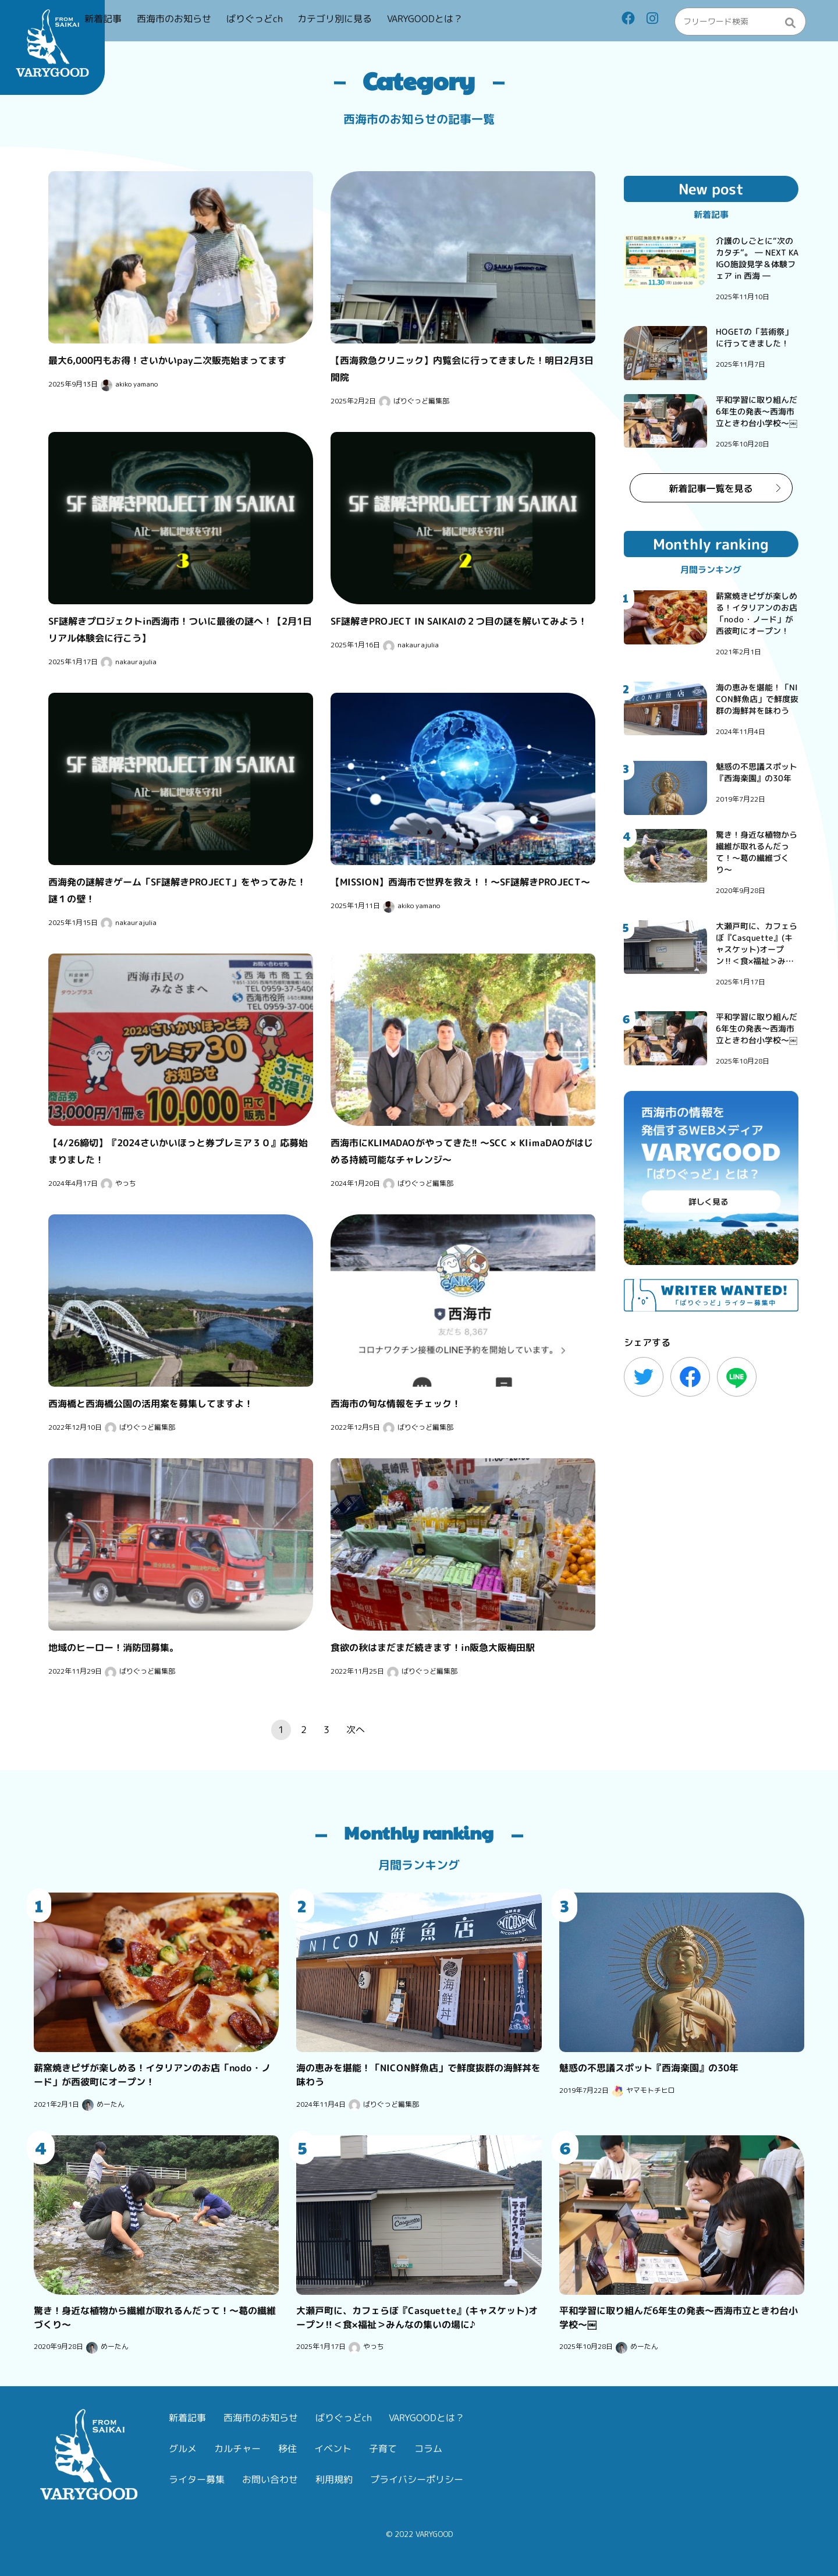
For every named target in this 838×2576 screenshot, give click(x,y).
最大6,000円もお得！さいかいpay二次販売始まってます (167, 360)
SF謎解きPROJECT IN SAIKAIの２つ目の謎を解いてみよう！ (459, 621)
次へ (355, 1729)
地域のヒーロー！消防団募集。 (113, 1647)
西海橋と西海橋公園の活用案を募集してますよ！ (150, 1403)
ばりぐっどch (303, 21)
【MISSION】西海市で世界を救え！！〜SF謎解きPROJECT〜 (460, 882)
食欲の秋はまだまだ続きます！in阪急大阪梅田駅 (433, 1647)
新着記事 (151, 21)
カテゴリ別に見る (383, 21)
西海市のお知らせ (222, 21)
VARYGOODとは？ (473, 21)
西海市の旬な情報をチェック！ (396, 1403)
